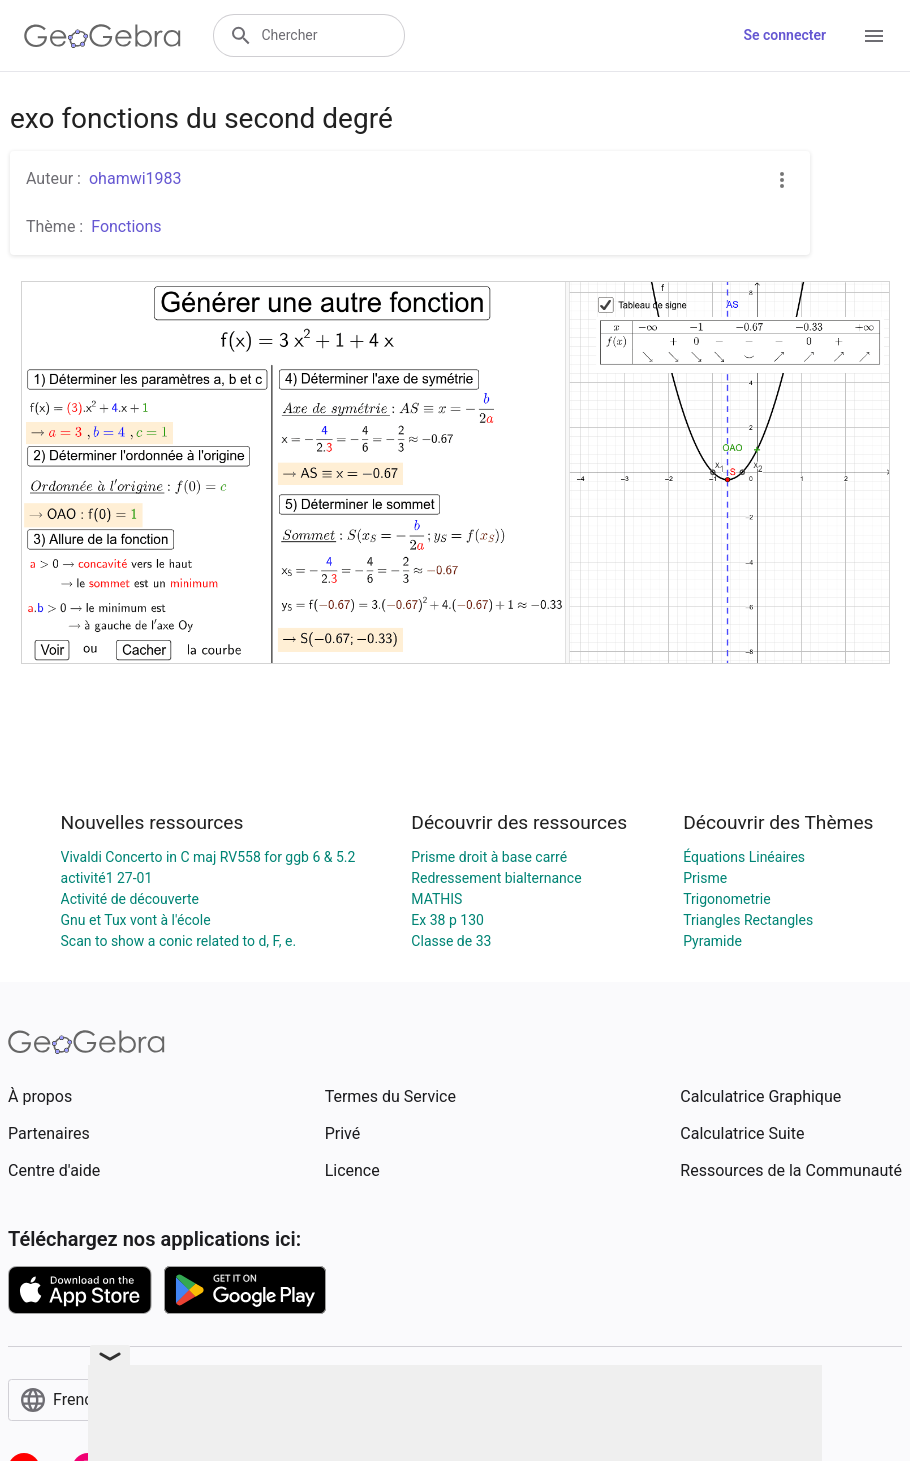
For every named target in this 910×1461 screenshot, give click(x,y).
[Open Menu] (874, 36)
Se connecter (784, 35)
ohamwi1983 (135, 178)
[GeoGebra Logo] (102, 36)
